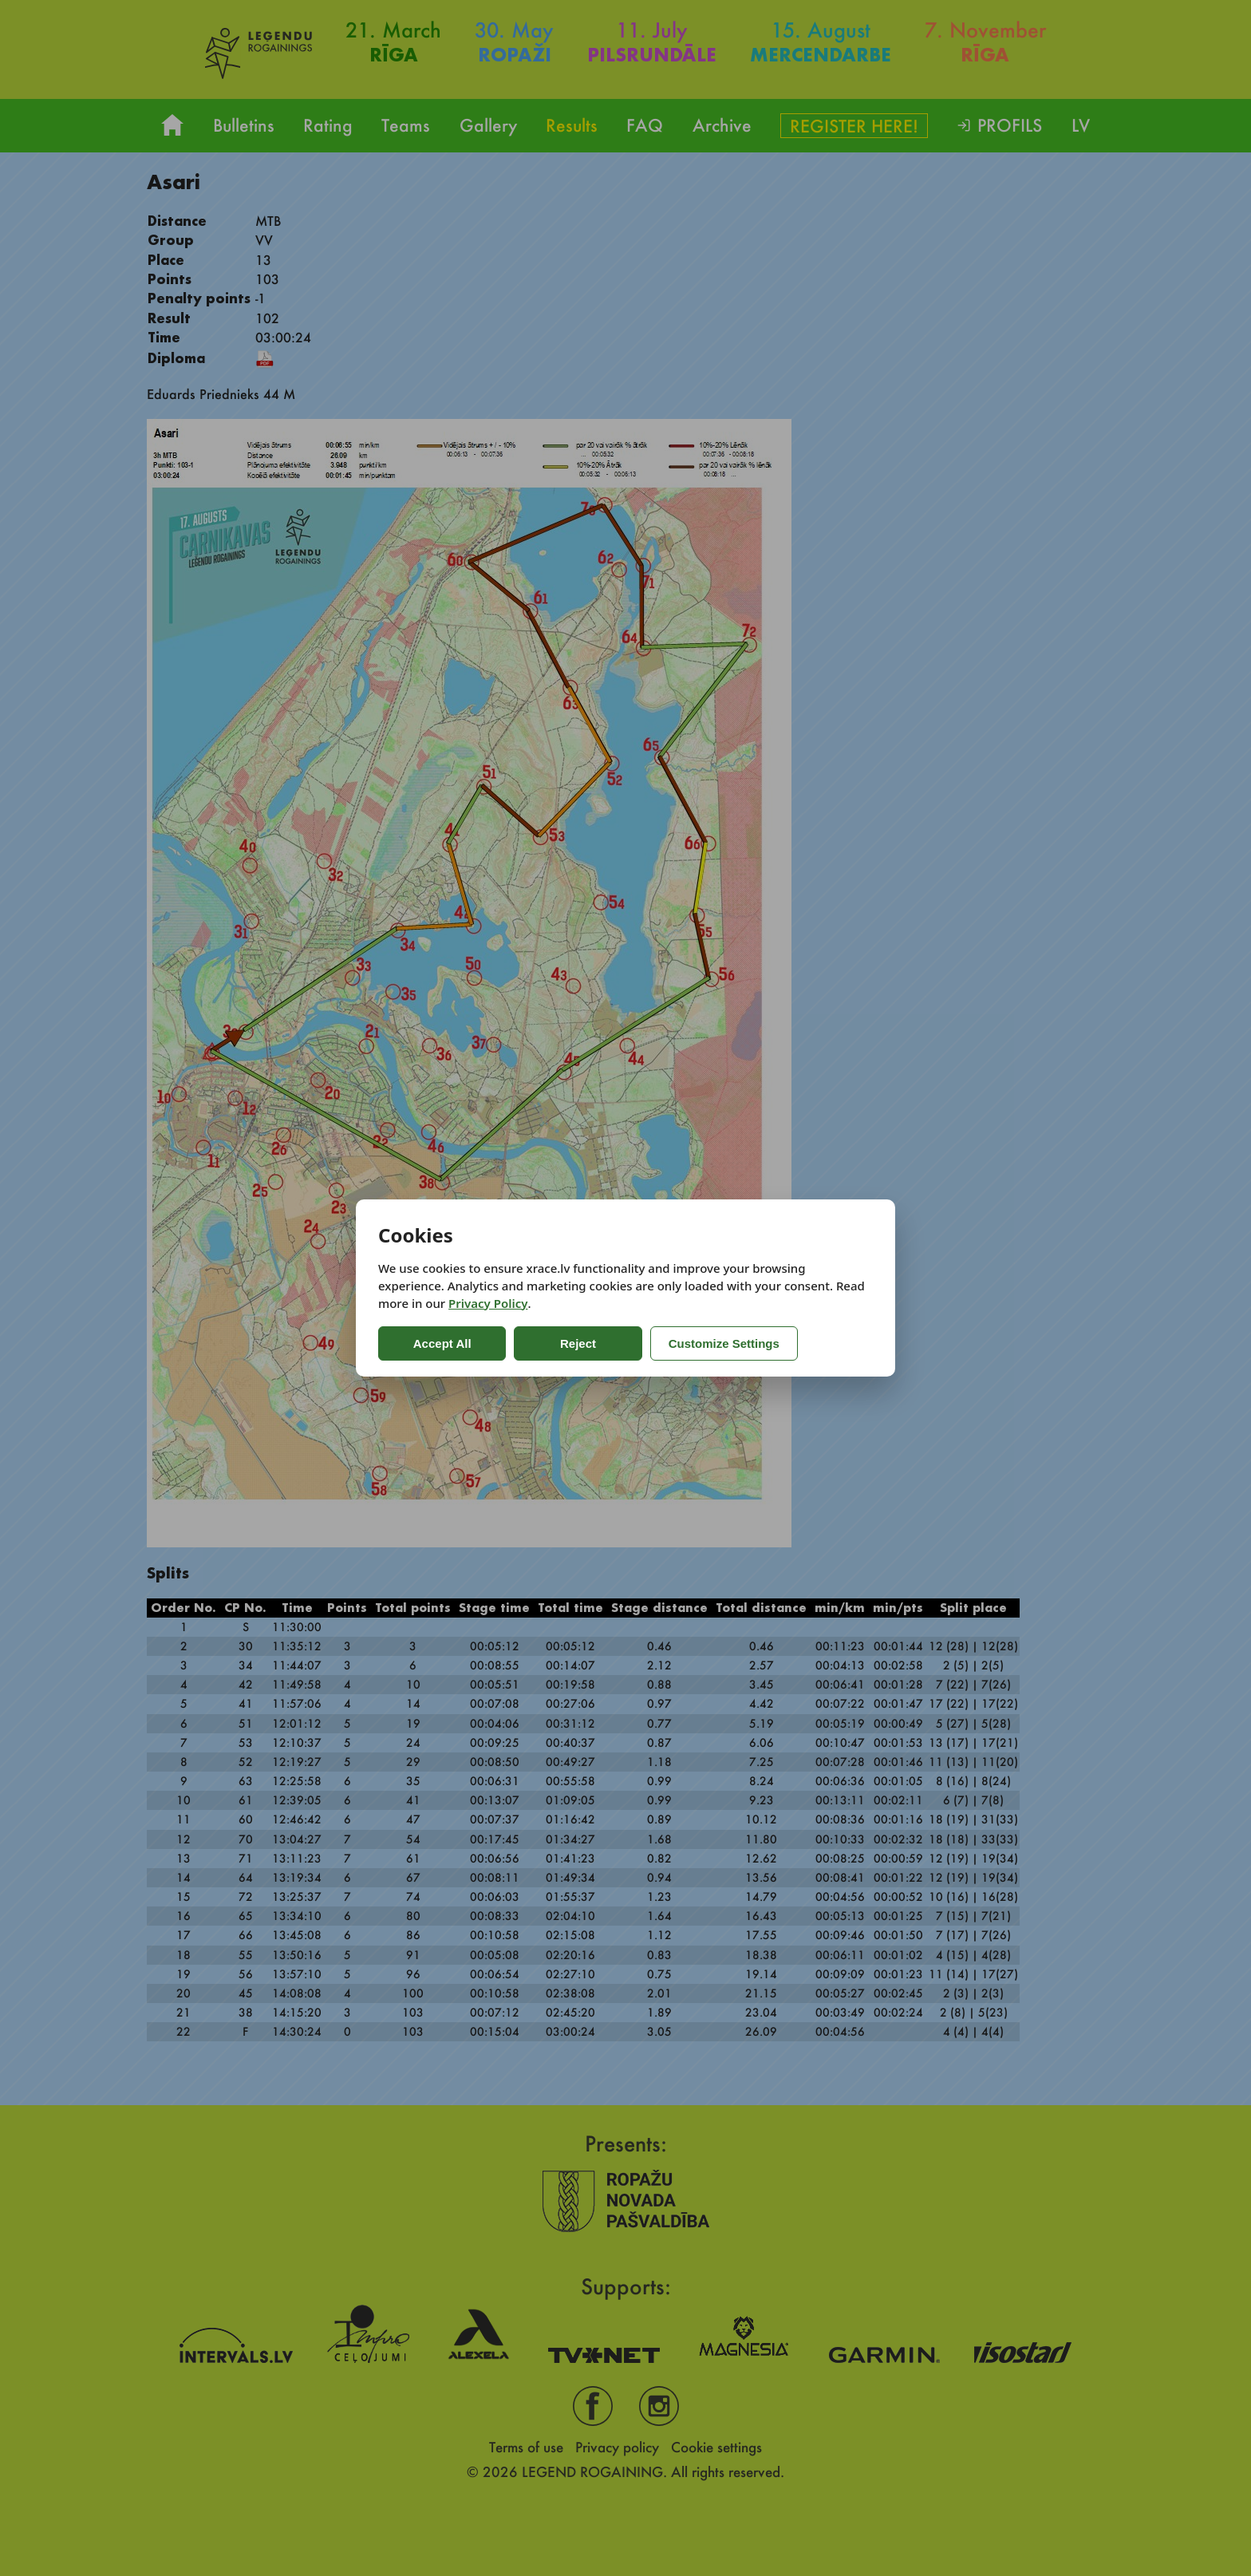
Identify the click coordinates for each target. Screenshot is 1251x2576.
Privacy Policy (487, 1303)
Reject (577, 1343)
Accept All (442, 1343)
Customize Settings (723, 1343)
